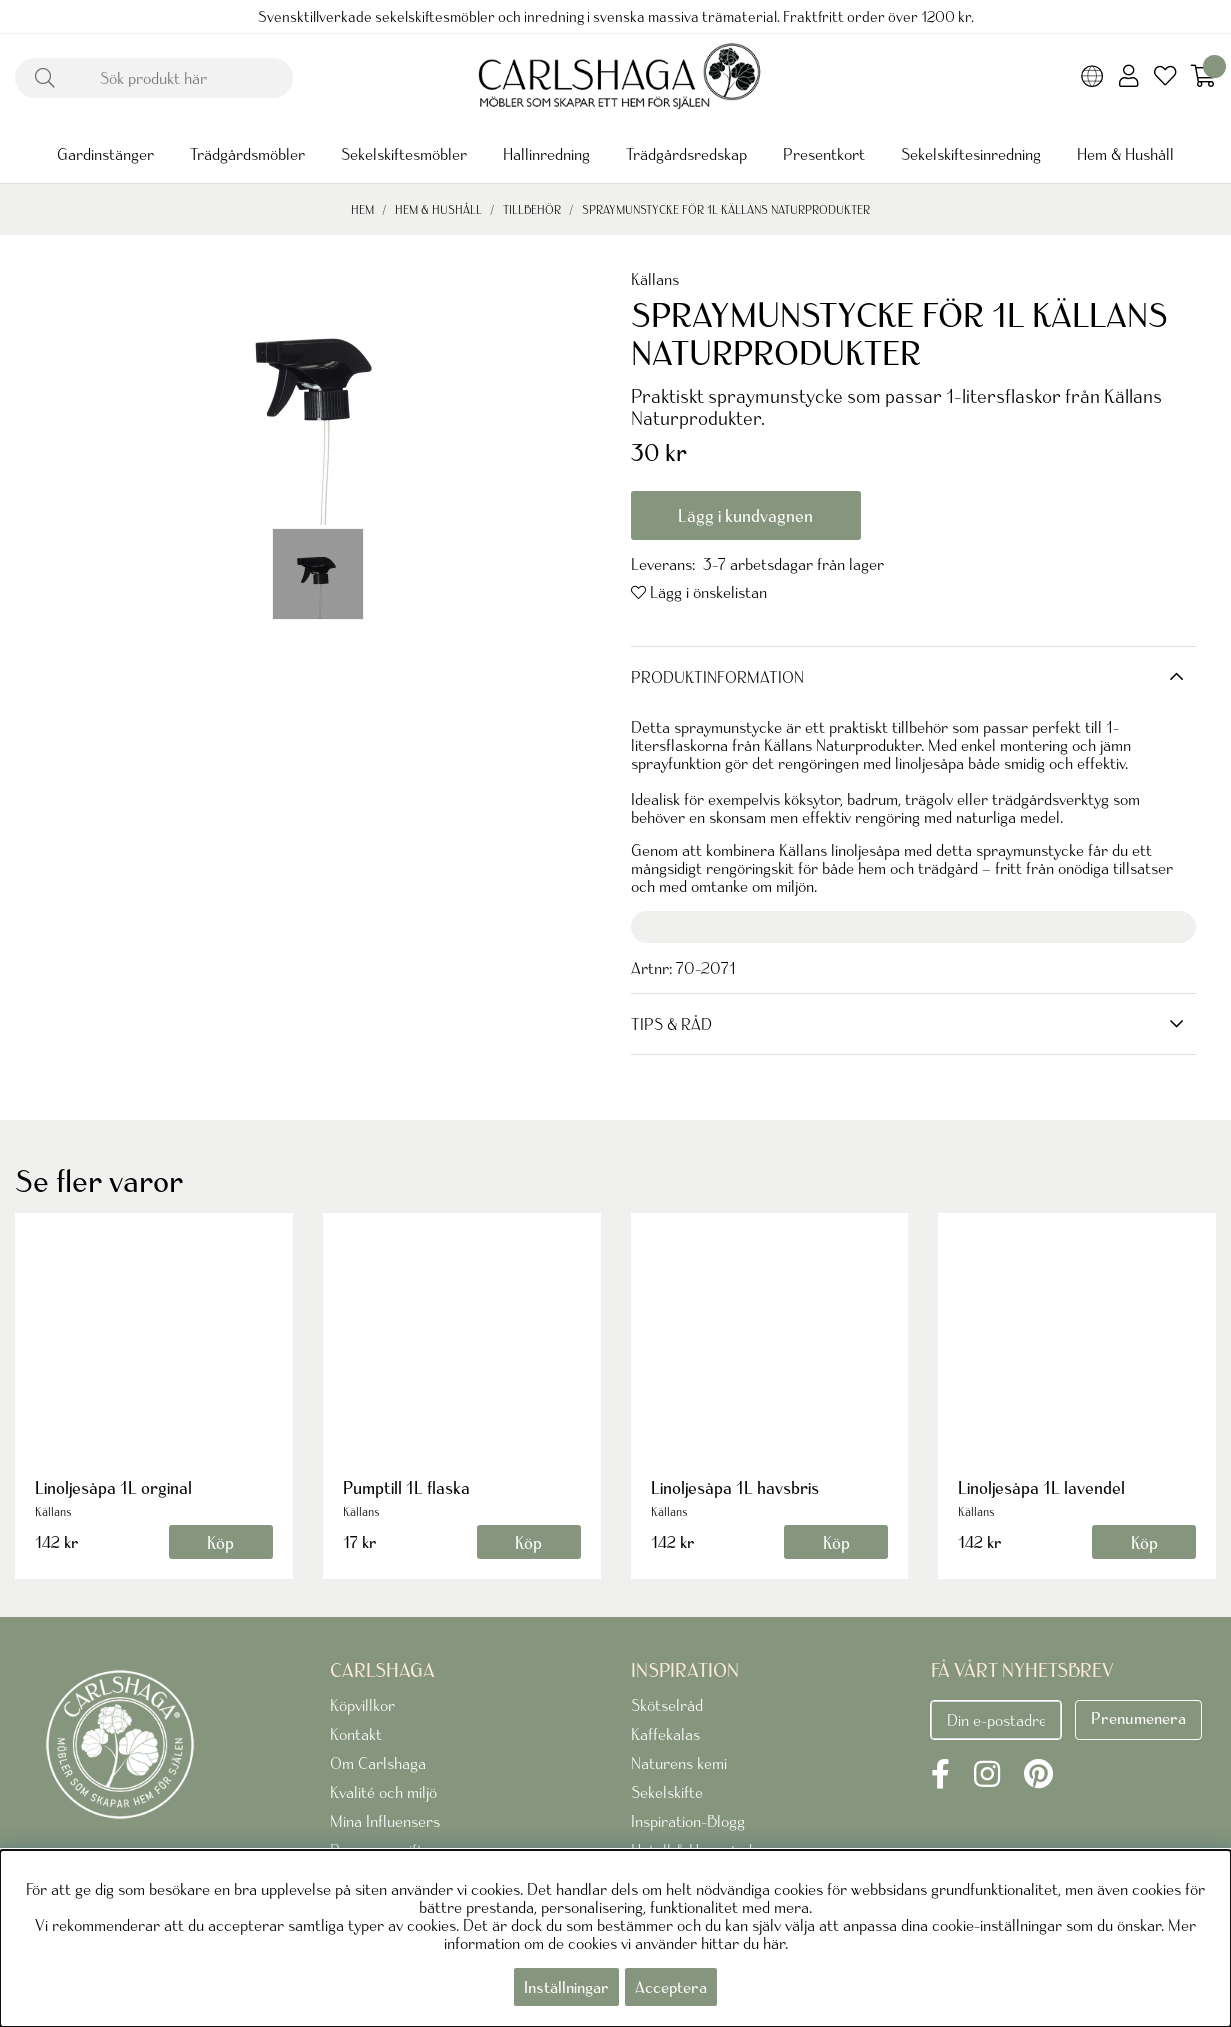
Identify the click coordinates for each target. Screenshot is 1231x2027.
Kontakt (356, 1734)
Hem (362, 209)
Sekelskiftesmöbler (404, 154)
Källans (655, 279)
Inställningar (566, 1987)
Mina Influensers (385, 1821)
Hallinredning (546, 154)
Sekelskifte (667, 1792)
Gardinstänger (105, 154)
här (774, 1943)
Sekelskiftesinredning (971, 154)
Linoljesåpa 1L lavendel (1041, 1487)
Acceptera (671, 1987)
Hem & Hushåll (1125, 154)
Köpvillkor (362, 1705)
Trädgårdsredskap (686, 154)
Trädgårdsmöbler (247, 154)
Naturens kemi (679, 1763)
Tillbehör (532, 209)
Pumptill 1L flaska (406, 1487)
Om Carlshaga (378, 1763)
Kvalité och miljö (383, 1792)
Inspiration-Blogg (688, 1821)
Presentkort (824, 154)
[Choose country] (1092, 78)
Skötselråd (667, 1705)
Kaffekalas (665, 1734)
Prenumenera (1138, 1718)
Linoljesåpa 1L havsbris (735, 1487)
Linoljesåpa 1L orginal (113, 1487)
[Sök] (154, 78)
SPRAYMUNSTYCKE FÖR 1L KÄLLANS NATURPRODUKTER (726, 209)
